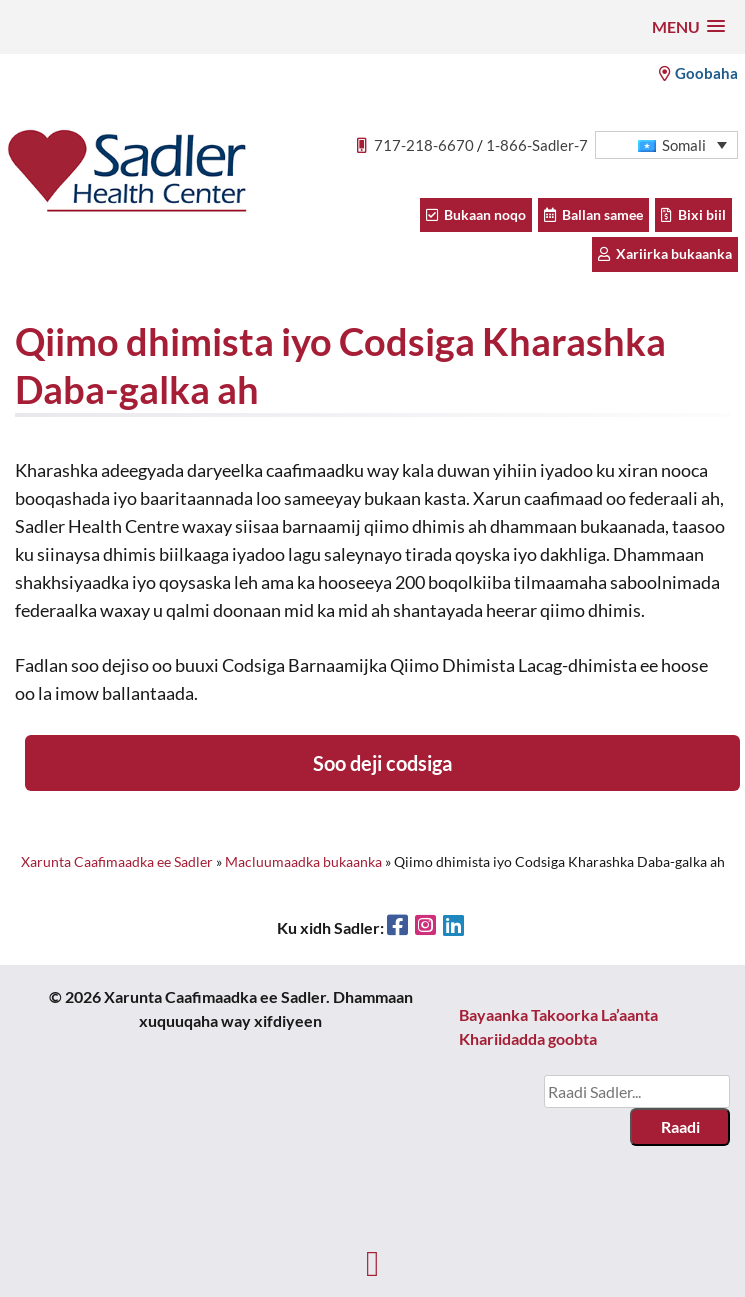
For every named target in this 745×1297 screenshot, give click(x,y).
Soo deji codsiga (382, 763)
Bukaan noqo (476, 214)
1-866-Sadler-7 (537, 145)
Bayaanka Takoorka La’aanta (558, 1014)
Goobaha (698, 73)
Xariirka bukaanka (665, 253)
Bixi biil (693, 214)
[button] (688, 26)
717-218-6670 (424, 145)
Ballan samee (593, 214)
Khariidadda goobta (528, 1038)
